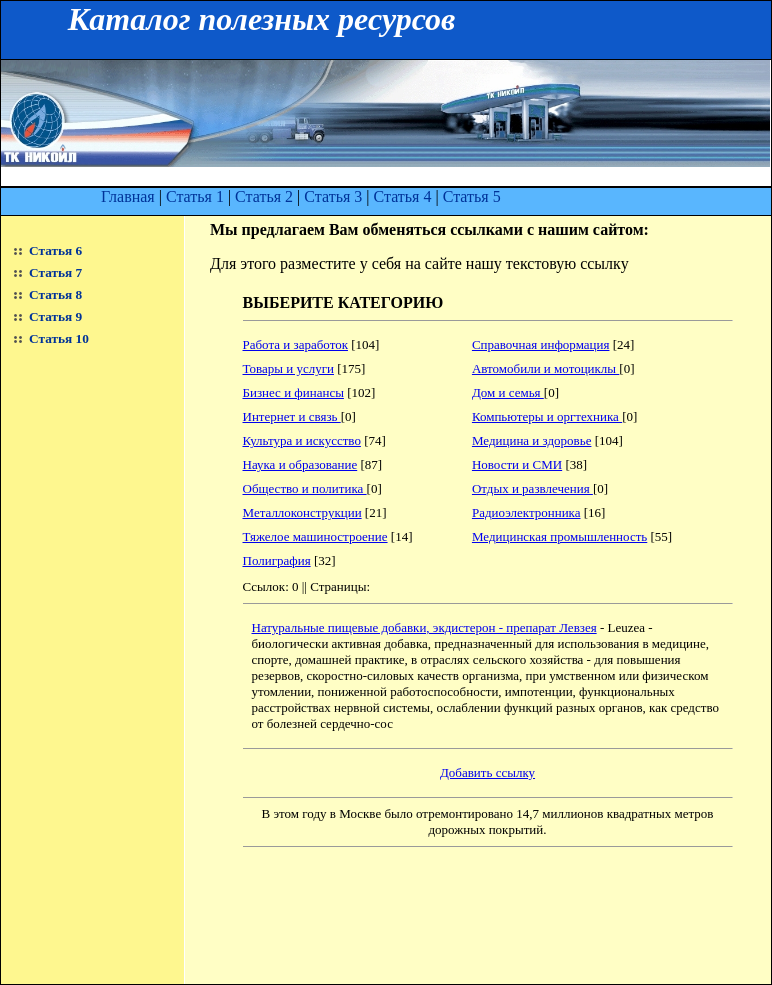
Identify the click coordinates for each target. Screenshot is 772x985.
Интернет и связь (292, 416)
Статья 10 (59, 338)
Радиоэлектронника (526, 512)
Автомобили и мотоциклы (545, 368)
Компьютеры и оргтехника (547, 416)
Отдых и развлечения (532, 488)
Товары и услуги (288, 368)
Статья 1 (195, 196)
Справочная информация (541, 344)
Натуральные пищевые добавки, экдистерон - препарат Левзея (424, 627)
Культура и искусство (302, 440)
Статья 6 (55, 250)
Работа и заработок (295, 344)
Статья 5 (472, 196)
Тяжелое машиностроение (315, 536)
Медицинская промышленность (559, 536)
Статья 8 (55, 294)
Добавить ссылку (487, 772)
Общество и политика (305, 488)
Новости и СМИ (517, 464)
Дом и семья (508, 392)
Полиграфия (277, 560)
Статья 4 (402, 196)
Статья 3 (333, 196)
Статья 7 (55, 272)
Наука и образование (300, 464)
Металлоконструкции (302, 512)
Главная (128, 196)
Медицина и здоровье (532, 440)
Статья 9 (55, 316)
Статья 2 (264, 196)
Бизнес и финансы (293, 392)
